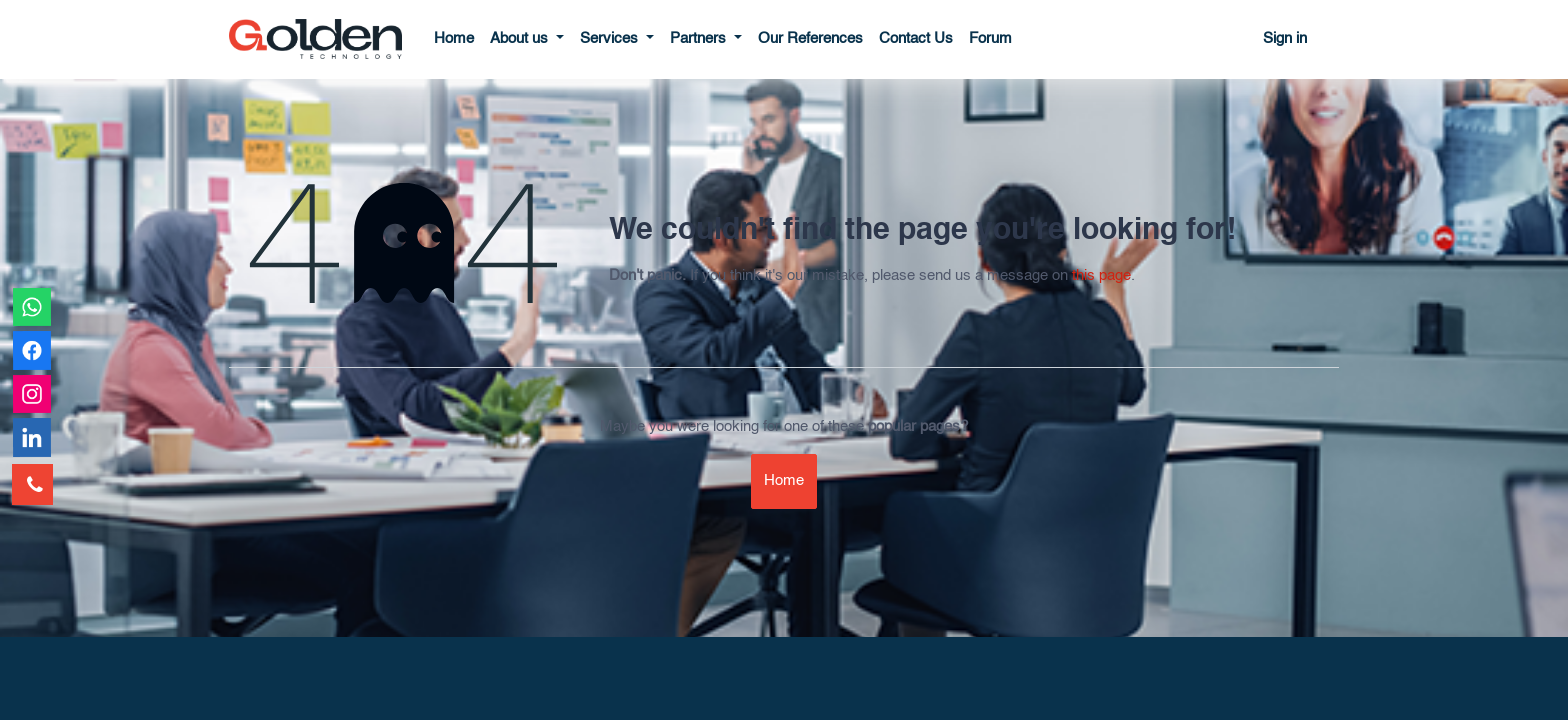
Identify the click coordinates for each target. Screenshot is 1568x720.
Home (784, 480)
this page (1101, 275)
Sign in (1285, 38)
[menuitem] (454, 39)
